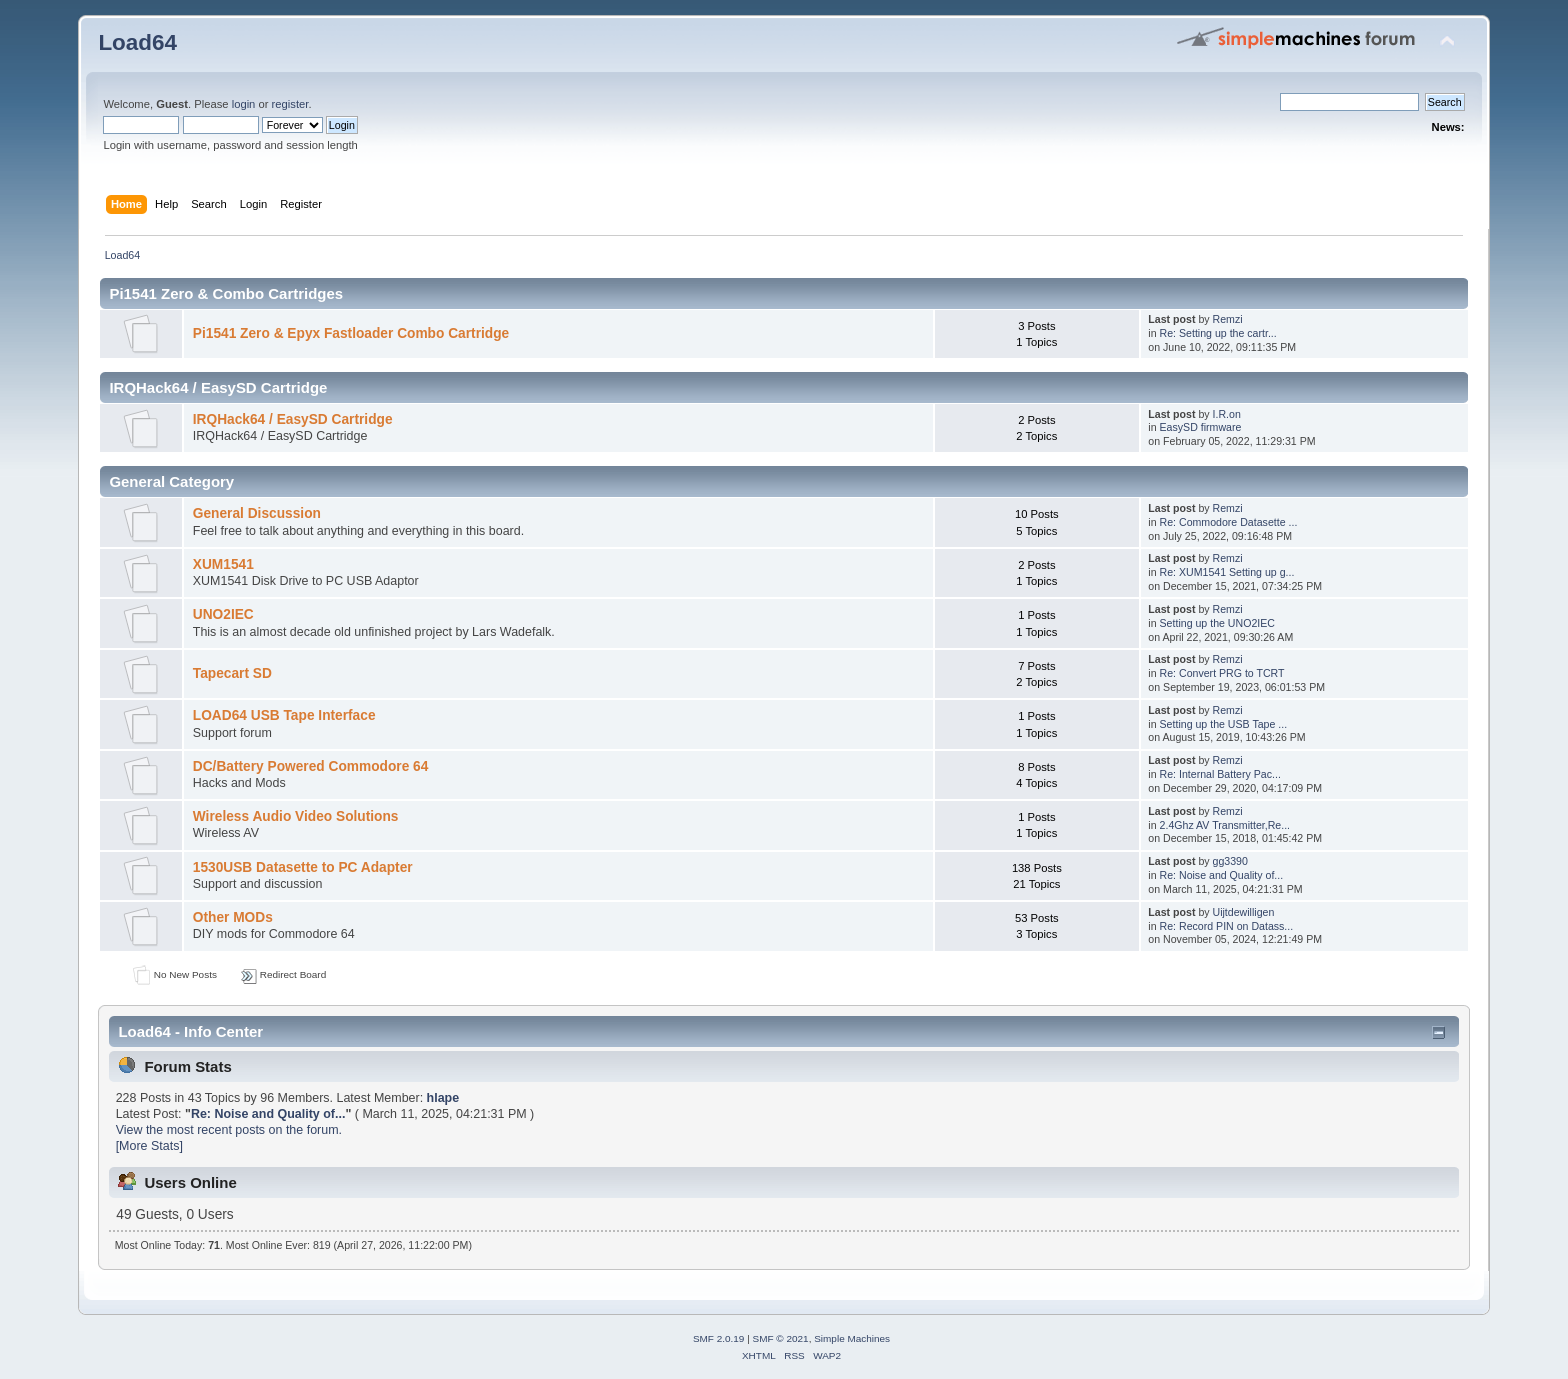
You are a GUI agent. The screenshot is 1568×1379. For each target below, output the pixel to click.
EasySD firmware (1201, 427)
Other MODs (233, 917)
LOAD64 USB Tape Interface (284, 715)
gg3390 (1230, 861)
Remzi (1228, 319)
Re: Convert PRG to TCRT (1222, 673)
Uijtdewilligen (1244, 912)
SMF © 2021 (781, 1338)
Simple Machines (852, 1338)
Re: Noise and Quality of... (1222, 875)
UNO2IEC (223, 614)
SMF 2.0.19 (719, 1338)
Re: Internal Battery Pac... (1220, 774)
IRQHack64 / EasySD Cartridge (293, 419)
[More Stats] (149, 1146)
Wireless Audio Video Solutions (296, 816)
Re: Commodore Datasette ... (1229, 522)
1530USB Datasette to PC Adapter (303, 867)
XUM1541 (223, 564)
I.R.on (1227, 414)
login (244, 104)
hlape (443, 1098)
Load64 (137, 42)
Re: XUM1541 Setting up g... (1227, 572)
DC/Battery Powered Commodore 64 (311, 766)
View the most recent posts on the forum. (229, 1130)
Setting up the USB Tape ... (1224, 724)
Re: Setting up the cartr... (1218, 333)
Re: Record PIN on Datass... (1227, 926)
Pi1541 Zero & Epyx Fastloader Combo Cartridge (351, 333)
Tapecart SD (232, 673)
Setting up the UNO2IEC (1217, 623)
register (290, 104)
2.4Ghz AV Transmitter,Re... (1225, 825)
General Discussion (257, 513)
